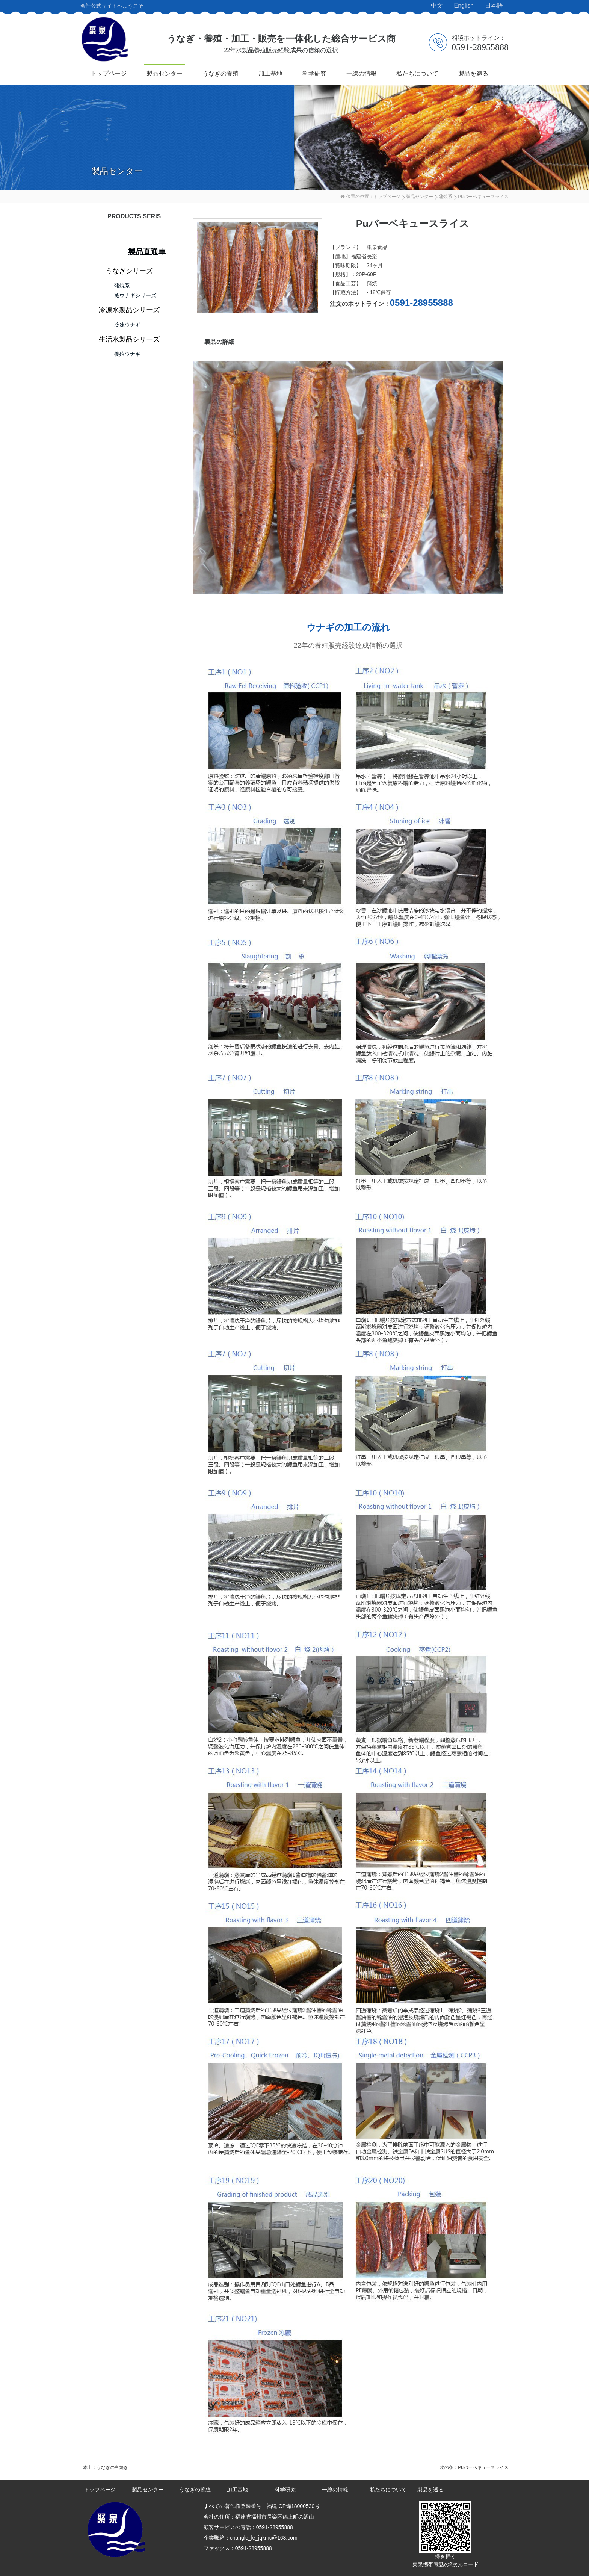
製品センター (164, 73)
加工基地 (270, 73)
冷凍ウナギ (127, 325)
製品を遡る (473, 73)
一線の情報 (361, 73)
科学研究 (314, 73)
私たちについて (417, 73)
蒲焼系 (445, 196)
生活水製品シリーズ (129, 339)
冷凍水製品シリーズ (129, 310)
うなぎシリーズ (129, 271)
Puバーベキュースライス (483, 2467)
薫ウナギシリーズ (135, 295)
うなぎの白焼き (112, 2467)
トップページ (109, 73)
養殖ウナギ (127, 354)
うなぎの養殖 (220, 73)
